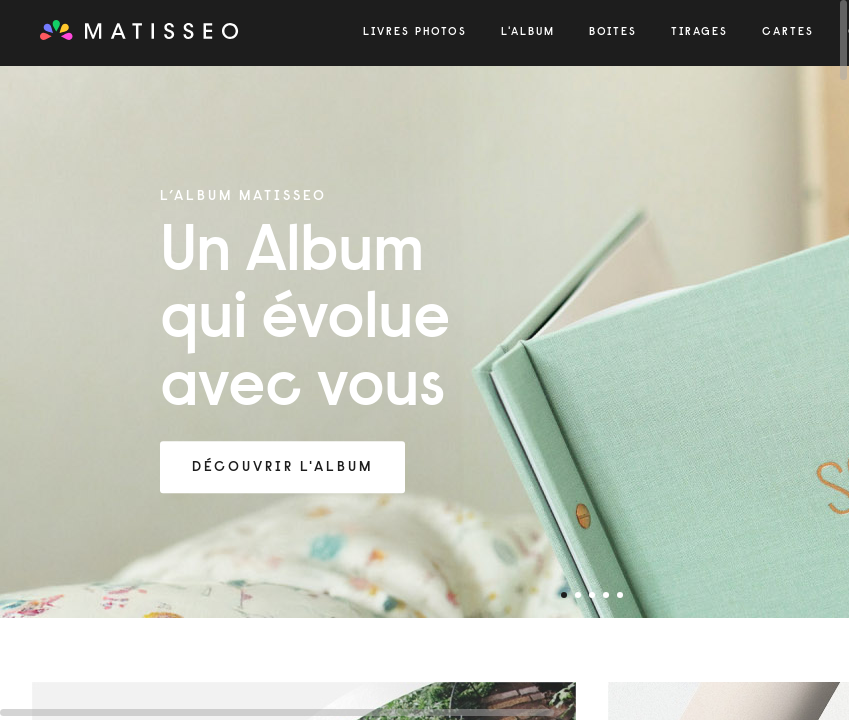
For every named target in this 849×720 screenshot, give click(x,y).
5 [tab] (620, 595)
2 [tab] (578, 595)
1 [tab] (564, 595)
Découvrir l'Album (282, 468)
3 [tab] (592, 595)
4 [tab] (606, 595)
